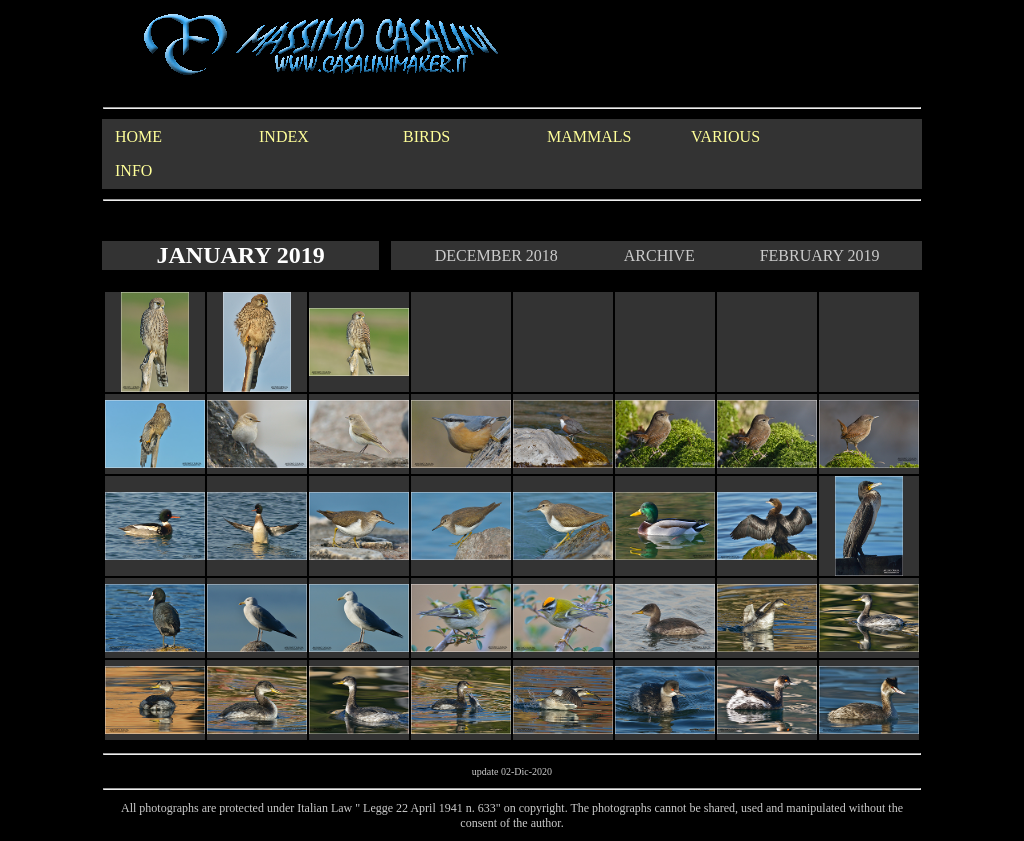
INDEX (284, 136)
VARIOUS (725, 136)
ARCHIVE (659, 255)
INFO (133, 170)
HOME (138, 136)
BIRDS (426, 136)
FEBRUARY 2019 (820, 255)
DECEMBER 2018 (496, 255)
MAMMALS (589, 136)
